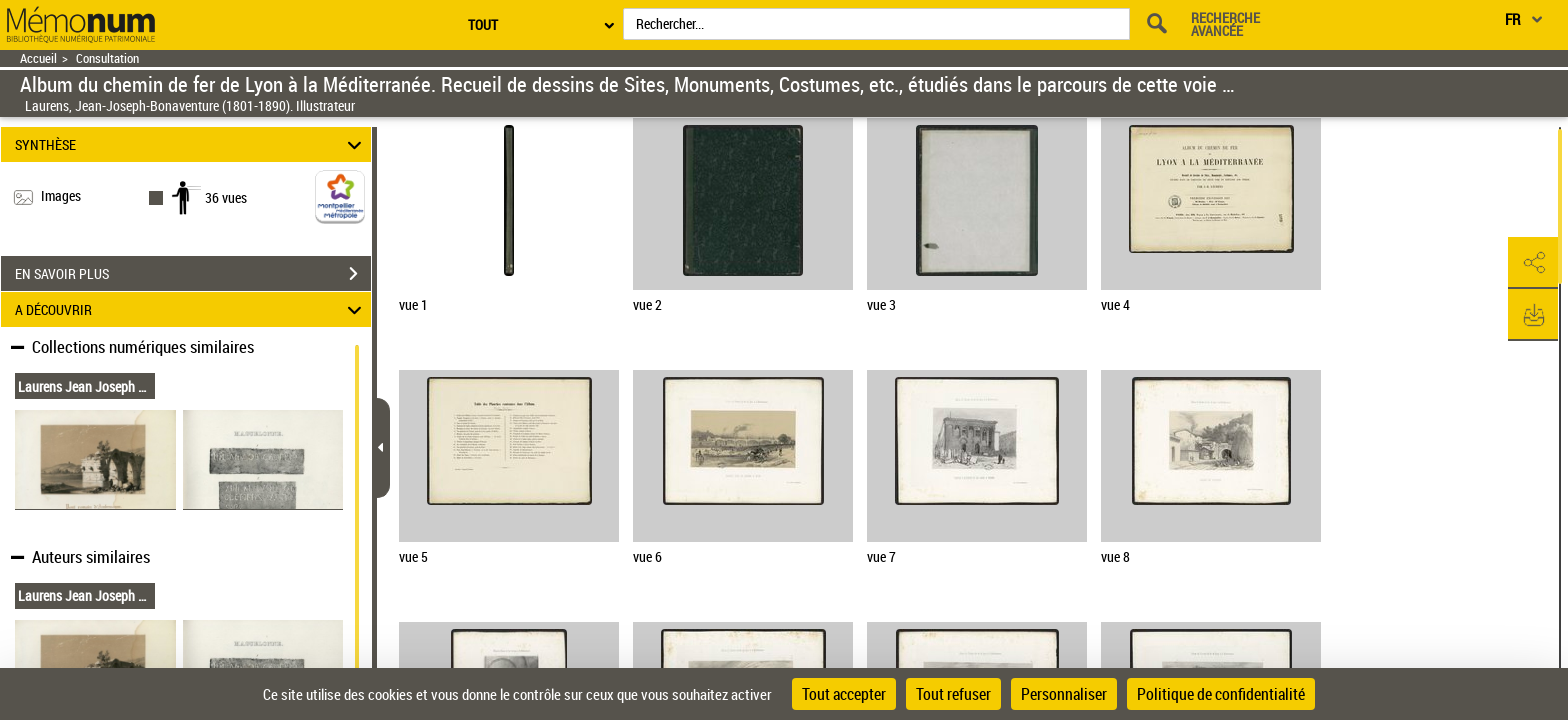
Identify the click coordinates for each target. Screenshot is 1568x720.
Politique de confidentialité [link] (1221, 694)
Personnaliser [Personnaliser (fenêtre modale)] (1064, 694)
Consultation (107, 58)
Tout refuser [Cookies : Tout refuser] (953, 694)
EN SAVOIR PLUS (193, 274)
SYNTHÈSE (191, 144)
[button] (1533, 263)
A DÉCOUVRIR (191, 309)
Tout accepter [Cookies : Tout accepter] (844, 694)
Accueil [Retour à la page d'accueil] (38, 58)
